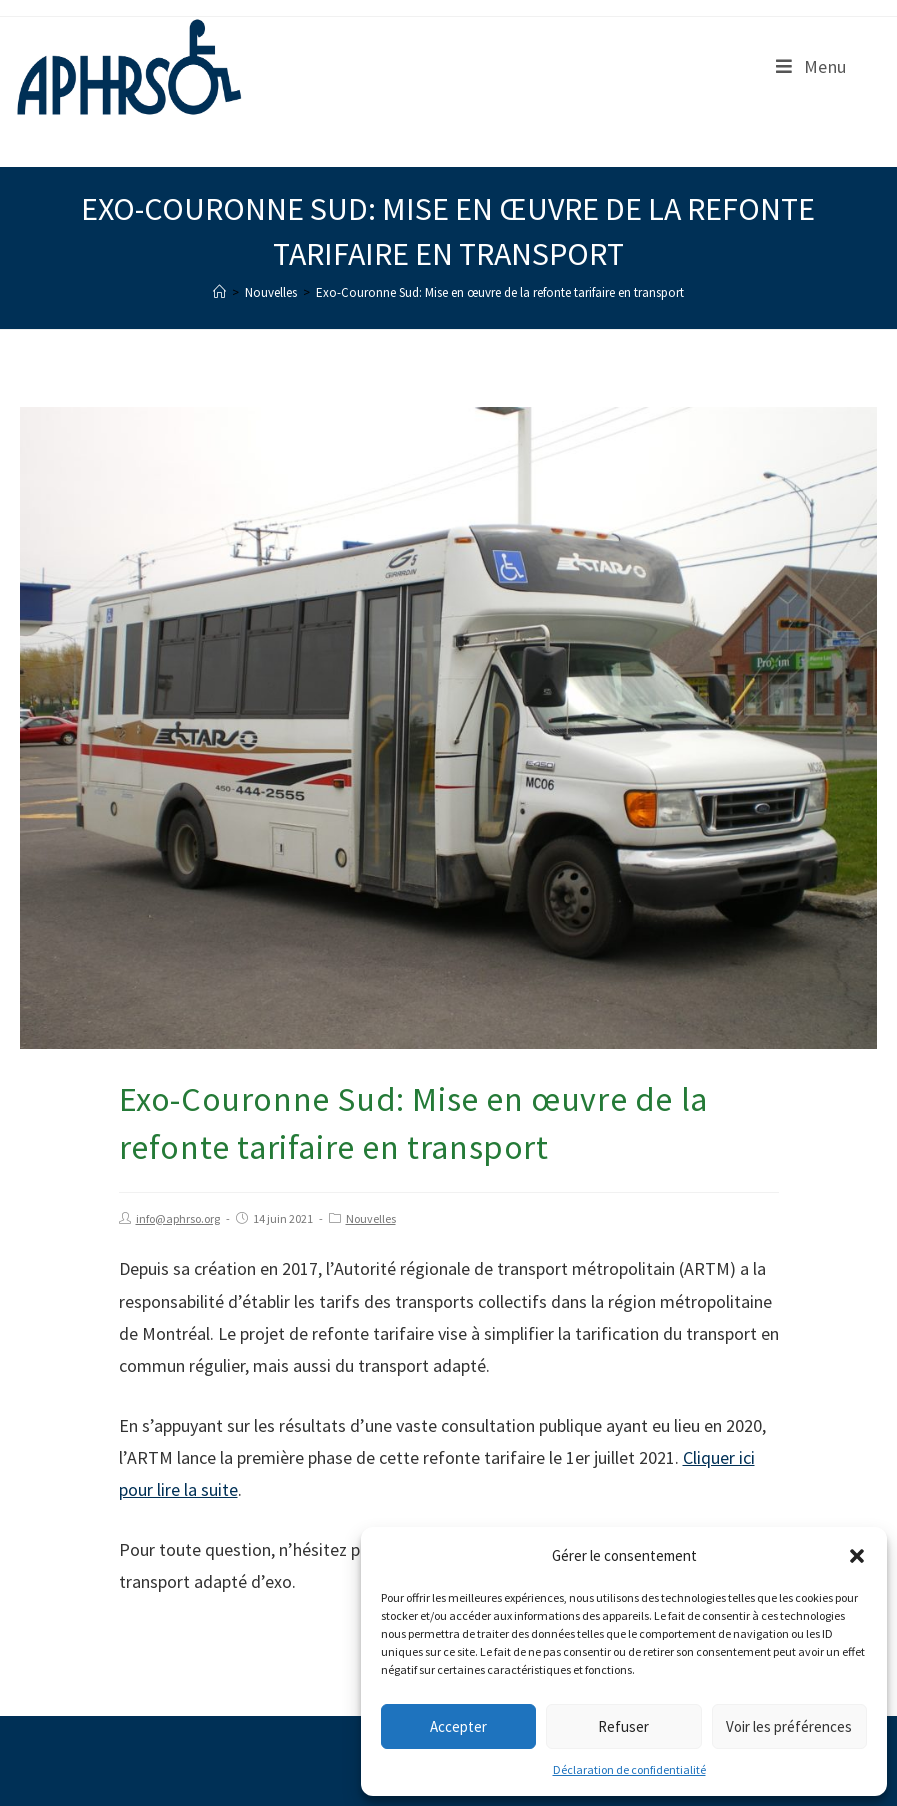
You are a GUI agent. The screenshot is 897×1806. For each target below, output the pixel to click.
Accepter (458, 1726)
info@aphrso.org (178, 1218)
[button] (857, 1556)
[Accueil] (219, 292)
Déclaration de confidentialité (629, 1769)
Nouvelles (371, 1218)
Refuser (623, 1726)
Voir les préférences (789, 1726)
